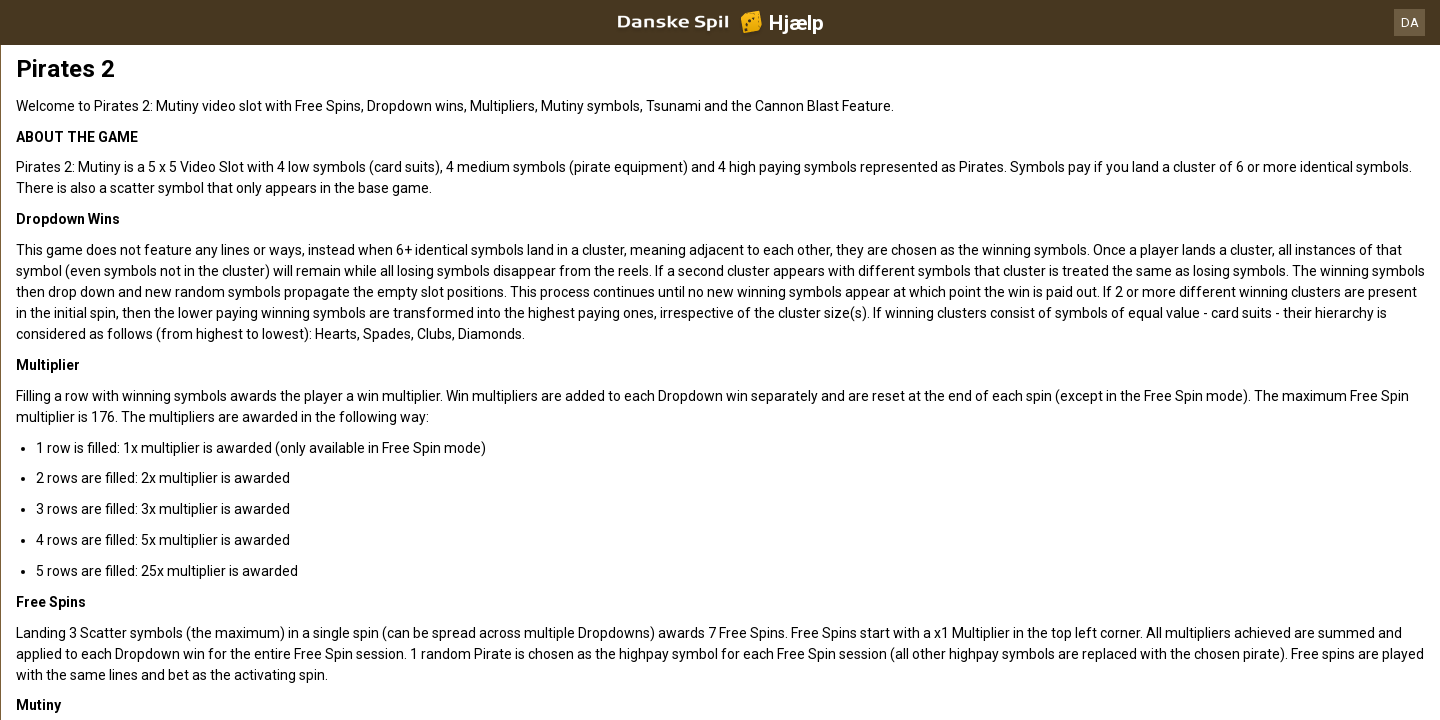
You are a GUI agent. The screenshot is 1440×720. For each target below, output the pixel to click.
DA (1410, 22)
